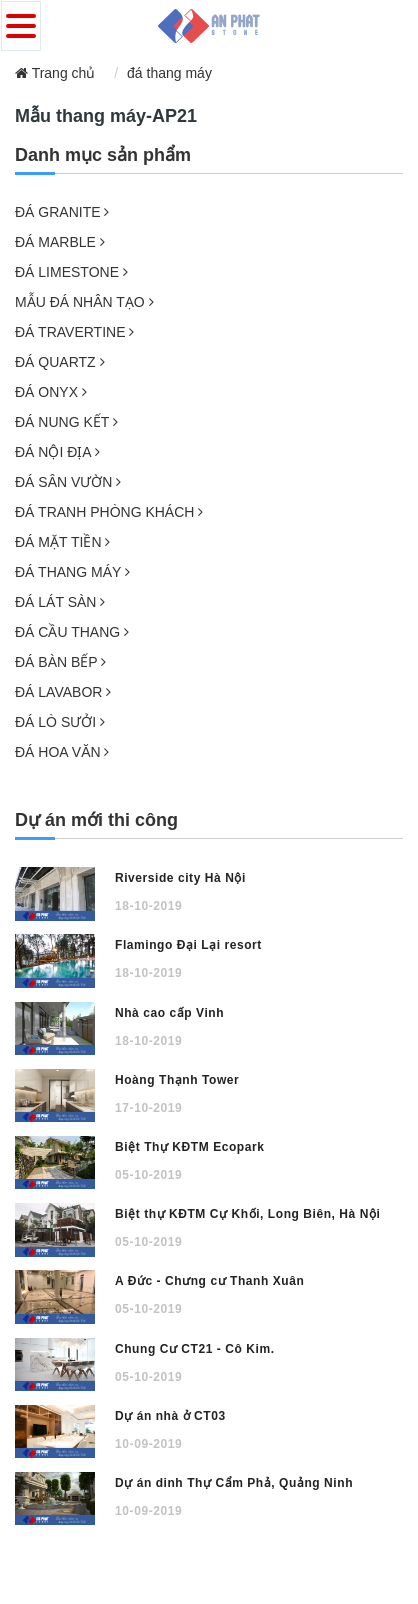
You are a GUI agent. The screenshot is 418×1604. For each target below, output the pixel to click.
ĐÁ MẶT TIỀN (62, 542)
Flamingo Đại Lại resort (188, 945)
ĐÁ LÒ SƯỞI (60, 722)
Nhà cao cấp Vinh (169, 1013)
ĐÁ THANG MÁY (72, 572)
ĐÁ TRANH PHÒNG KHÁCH (109, 512)
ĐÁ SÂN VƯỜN (68, 482)
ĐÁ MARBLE (60, 242)
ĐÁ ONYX (51, 392)
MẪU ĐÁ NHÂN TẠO (84, 302)
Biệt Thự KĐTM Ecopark (189, 1147)
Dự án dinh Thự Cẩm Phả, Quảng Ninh (234, 1483)
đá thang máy (169, 73)
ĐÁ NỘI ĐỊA (57, 452)
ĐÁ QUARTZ (60, 362)
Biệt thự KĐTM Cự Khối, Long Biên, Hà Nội (247, 1214)
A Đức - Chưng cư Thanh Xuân (209, 1281)
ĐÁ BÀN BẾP (60, 662)
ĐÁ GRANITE (62, 212)
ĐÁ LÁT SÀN (60, 602)
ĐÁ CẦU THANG (72, 632)
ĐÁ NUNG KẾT (66, 422)
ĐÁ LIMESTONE (71, 272)
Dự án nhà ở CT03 (170, 1416)
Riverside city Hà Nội (180, 878)
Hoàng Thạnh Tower (177, 1080)
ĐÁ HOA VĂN (62, 752)
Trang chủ (55, 73)
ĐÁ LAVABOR (63, 692)
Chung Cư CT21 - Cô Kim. (195, 1349)
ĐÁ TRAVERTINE (74, 332)
